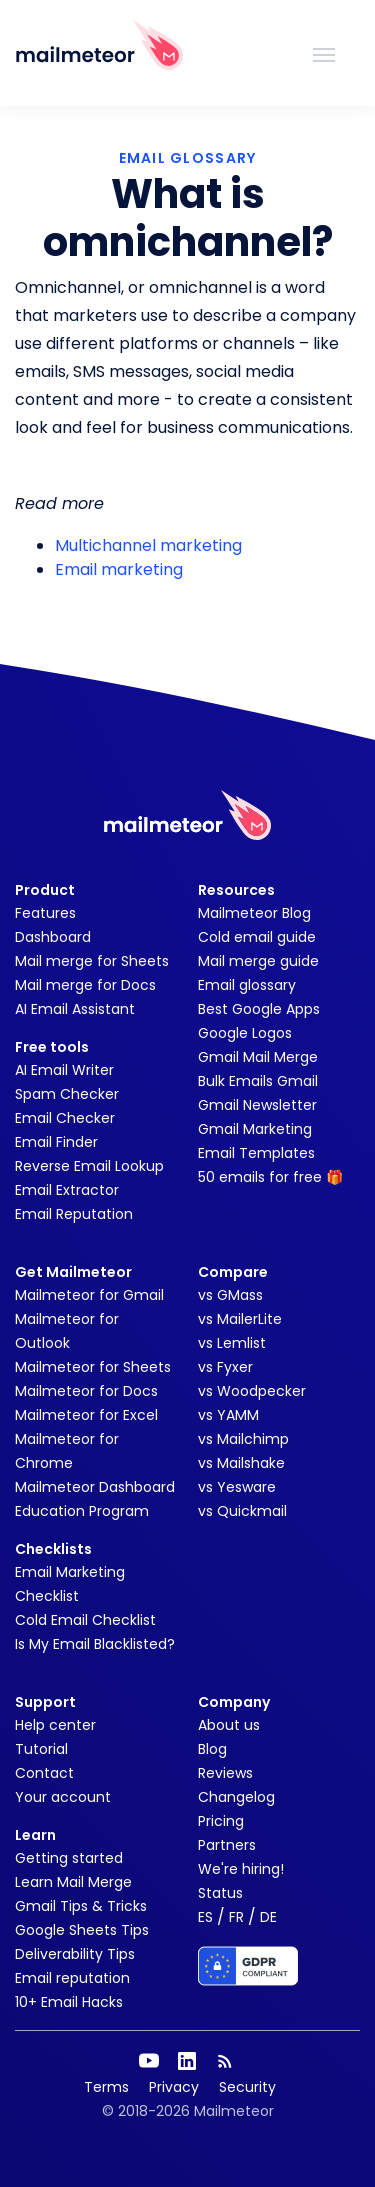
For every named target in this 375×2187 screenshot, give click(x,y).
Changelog (236, 1797)
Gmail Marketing (255, 1129)
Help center (55, 1725)
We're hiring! (241, 1869)
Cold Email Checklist (85, 1620)
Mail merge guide (258, 961)
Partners (227, 1845)
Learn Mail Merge (73, 1882)
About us (229, 1725)
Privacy (174, 2087)
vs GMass (230, 1295)
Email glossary (247, 985)
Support (45, 1702)
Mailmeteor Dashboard (95, 1487)
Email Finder (56, 1142)
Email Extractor (67, 1190)
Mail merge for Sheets (92, 961)
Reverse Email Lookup (89, 1166)
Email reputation (72, 1978)
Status (220, 1893)
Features (45, 913)
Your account (63, 1797)
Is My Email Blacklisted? (95, 1644)
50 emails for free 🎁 (270, 1177)
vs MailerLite (240, 1319)
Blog (212, 1749)
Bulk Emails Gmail (258, 1081)
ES (205, 1917)
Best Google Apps (259, 1009)
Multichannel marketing (148, 545)
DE (268, 1917)
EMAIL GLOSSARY (188, 158)
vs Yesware (237, 1487)
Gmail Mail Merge (258, 1057)
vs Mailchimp (243, 1439)
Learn (35, 1835)
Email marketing (119, 569)
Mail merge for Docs (85, 985)
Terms (106, 2087)
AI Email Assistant (75, 1009)
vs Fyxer (225, 1367)
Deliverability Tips (75, 1954)
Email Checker (65, 1118)
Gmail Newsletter (257, 1105)
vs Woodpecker (252, 1391)
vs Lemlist (232, 1343)
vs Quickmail (242, 1511)
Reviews (225, 1773)
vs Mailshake (241, 1463)
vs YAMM (228, 1415)
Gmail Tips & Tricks (81, 1906)
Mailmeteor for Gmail (89, 1295)
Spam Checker (67, 1094)
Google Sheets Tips (82, 1930)
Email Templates (256, 1153)
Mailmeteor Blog (254, 913)
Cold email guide (257, 937)
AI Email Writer (64, 1070)
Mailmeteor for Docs (86, 1391)
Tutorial (41, 1749)
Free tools (52, 1047)
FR (236, 1917)
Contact (44, 1773)
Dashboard (53, 937)
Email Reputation (74, 1214)
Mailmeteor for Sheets (93, 1367)
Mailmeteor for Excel (86, 1415)
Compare (233, 1272)
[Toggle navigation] (324, 53)
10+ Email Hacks (69, 2002)
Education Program (82, 1511)
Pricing (221, 1821)
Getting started (69, 1858)
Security (247, 2087)
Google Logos (245, 1033)
